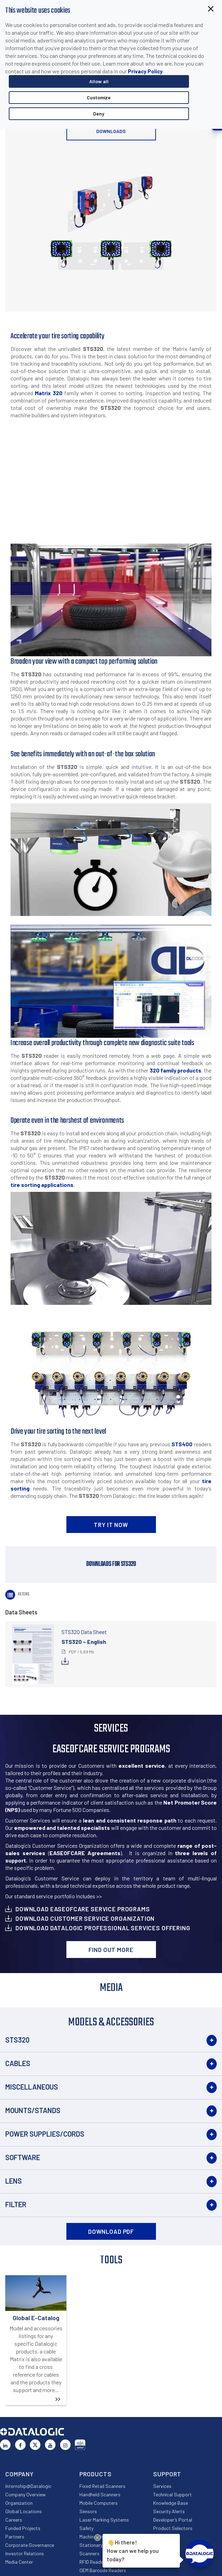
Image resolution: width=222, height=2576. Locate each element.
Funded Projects (22, 2528)
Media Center (19, 2562)
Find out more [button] (111, 1949)
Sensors (88, 2511)
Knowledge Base (170, 2503)
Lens (13, 2181)
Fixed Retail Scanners (102, 2486)
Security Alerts (169, 2511)
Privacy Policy (145, 71)
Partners (14, 2537)
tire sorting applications (42, 1184)
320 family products (175, 1070)
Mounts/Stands (32, 2110)
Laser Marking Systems (104, 2520)
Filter (15, 2204)
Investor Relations (24, 2553)
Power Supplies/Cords (44, 2134)
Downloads (111, 131)
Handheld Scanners (99, 2494)
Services (162, 2486)
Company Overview (25, 2494)
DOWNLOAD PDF (111, 2231)
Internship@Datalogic (28, 2486)
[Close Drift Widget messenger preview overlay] (97, 2537)
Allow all (99, 81)
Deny (98, 114)
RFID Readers (93, 2562)
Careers (13, 2520)
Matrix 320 (49, 393)
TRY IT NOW (111, 1524)
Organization (19, 2503)
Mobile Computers (98, 2503)
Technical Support (172, 2494)
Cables (17, 2063)
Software (22, 2157)
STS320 (17, 2040)
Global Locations (23, 2511)
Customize (99, 97)
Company (19, 2473)
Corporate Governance (29, 2545)
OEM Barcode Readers (102, 2570)
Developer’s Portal (172, 2520)
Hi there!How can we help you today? (133, 2549)
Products (95, 2473)
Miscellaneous (31, 2087)
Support (167, 2473)
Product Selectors (172, 2528)
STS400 (181, 1444)
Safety (86, 2528)
